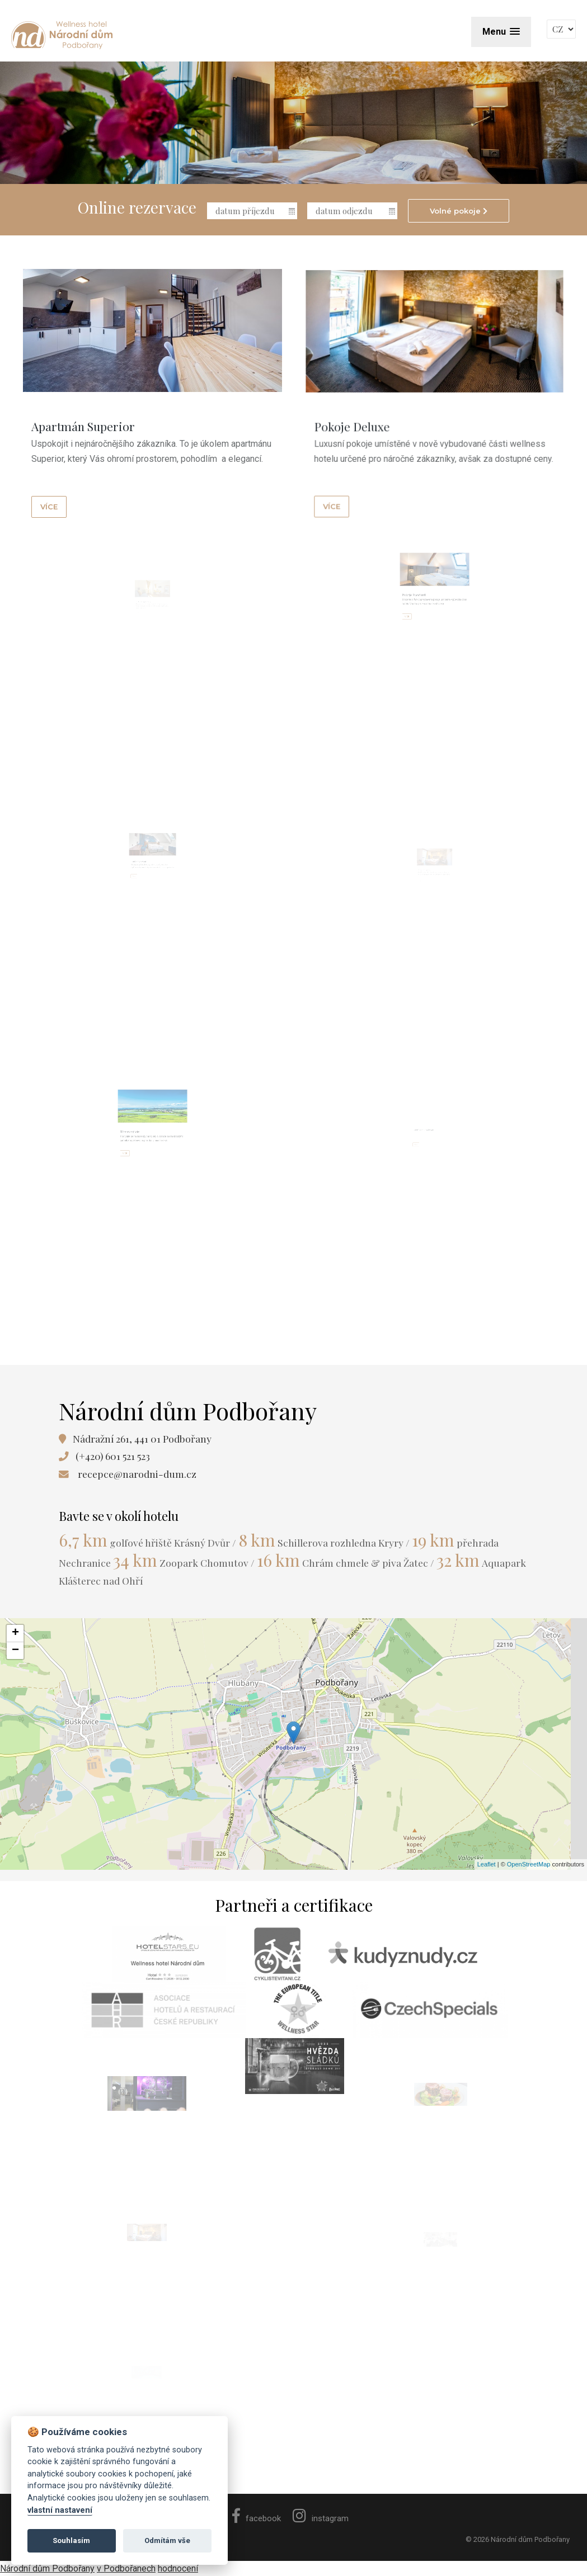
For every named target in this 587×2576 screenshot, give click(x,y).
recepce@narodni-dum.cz (137, 1473)
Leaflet (486, 1864)
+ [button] (15, 1633)
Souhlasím (71, 2540)
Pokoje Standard (425, 608)
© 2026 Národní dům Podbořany (518, 2539)
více (70, 494)
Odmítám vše (167, 2540)
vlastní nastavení (59, 2510)
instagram (321, 2518)
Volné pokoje (458, 210)
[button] (501, 31)
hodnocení (178, 2568)
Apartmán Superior (97, 430)
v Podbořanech (126, 2568)
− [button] (15, 1650)
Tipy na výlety (143, 1145)
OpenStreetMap (529, 1864)
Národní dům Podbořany (47, 2568)
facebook (256, 2518)
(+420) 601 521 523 (113, 1455)
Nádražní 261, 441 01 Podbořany (142, 1438)
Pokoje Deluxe (399, 389)
